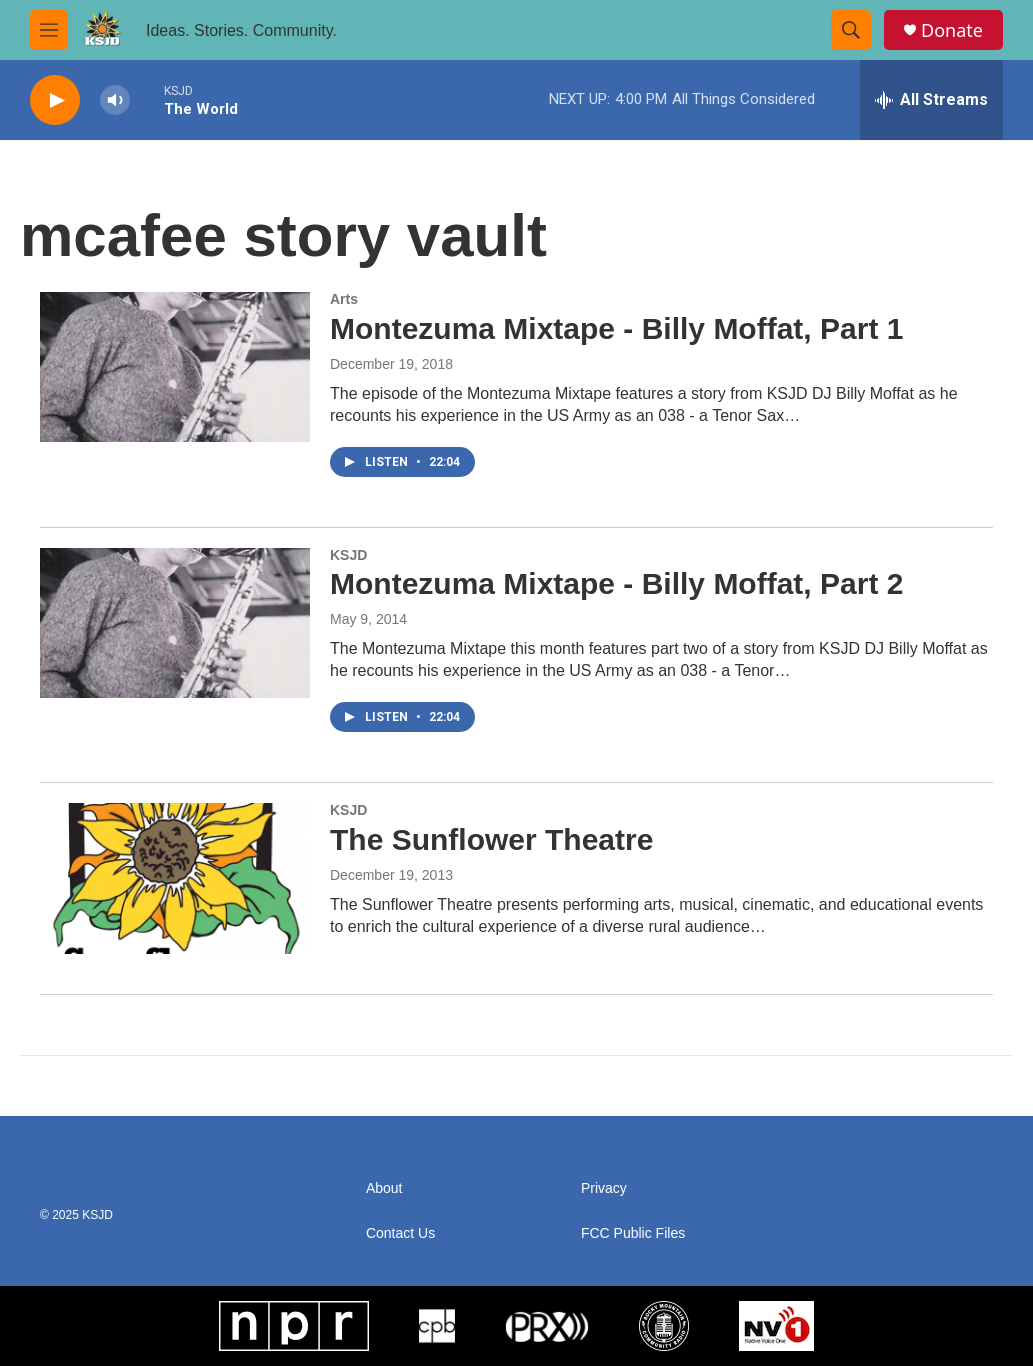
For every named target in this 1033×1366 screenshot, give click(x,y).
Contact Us (400, 1233)
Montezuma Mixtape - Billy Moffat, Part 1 (616, 328)
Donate (952, 30)
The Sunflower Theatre (491, 839)
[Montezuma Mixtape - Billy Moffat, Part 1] (175, 367)
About (384, 1188)
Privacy (604, 1188)
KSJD (348, 555)
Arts (344, 299)
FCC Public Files (633, 1233)
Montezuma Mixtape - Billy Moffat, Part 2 (616, 583)
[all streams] (931, 100)
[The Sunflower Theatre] (175, 878)
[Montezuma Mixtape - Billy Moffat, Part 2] (175, 623)
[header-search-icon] (851, 30)
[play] (55, 100)
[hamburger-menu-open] (49, 30)
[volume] (115, 100)
